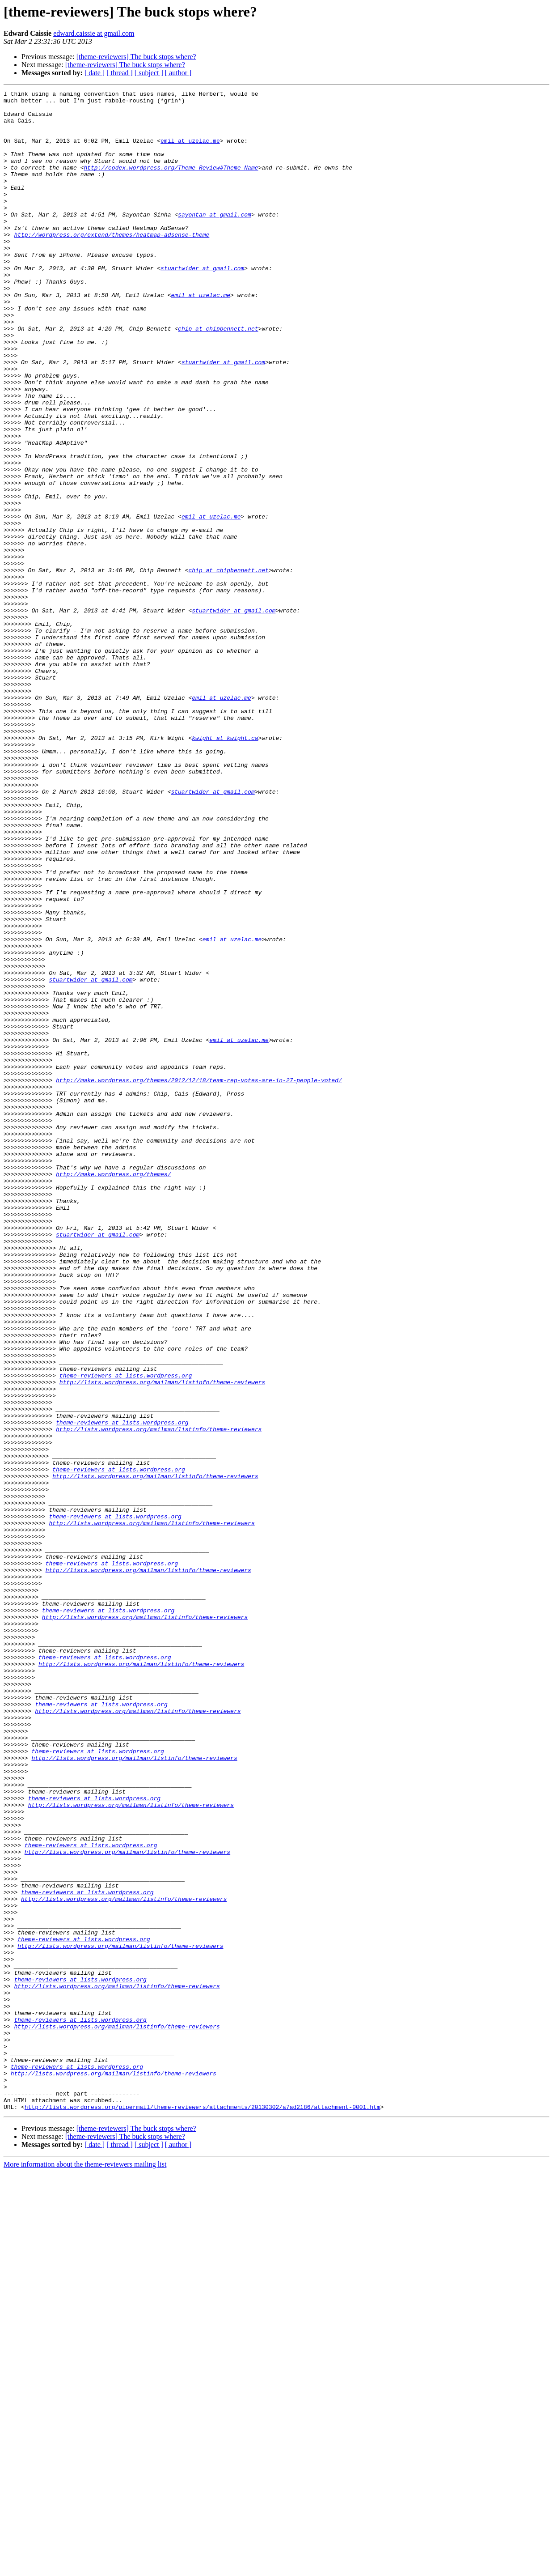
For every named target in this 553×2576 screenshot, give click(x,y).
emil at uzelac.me (190, 151)
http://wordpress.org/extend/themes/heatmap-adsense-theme (111, 264)
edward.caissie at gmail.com (93, 33)
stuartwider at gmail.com (202, 304)
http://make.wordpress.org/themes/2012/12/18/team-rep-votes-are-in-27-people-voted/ (199, 1279)
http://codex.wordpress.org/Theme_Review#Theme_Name (171, 183)
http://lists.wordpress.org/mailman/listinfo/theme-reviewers (162, 1641)
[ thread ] (119, 73)
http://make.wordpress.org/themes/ (113, 1391)
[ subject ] (149, 73)
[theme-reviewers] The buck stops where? (136, 56)
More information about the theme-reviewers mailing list (85, 2568)
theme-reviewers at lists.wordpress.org (125, 1633)
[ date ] (94, 73)
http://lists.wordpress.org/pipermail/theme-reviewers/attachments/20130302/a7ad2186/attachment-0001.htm (202, 2511)
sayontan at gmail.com (214, 240)
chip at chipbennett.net (218, 377)
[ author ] (178, 73)
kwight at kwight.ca (225, 868)
